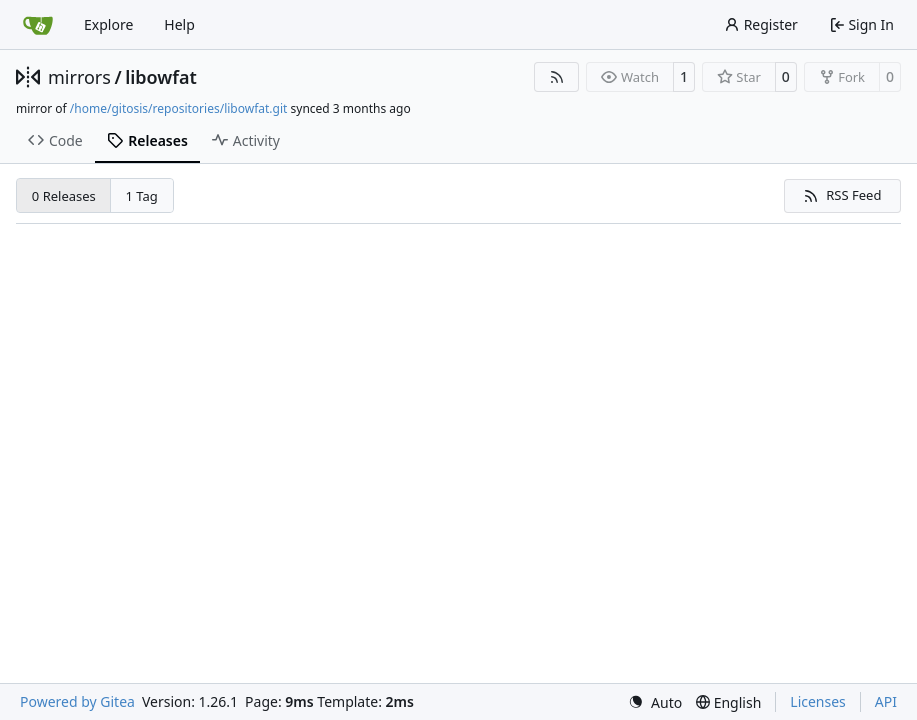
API (886, 701)
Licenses (818, 701)
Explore (108, 24)
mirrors (79, 77)
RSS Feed (842, 195)
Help (179, 24)
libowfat (161, 77)
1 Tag (142, 196)
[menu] (655, 702)
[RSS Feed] (557, 77)
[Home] (38, 25)
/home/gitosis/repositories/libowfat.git (179, 108)
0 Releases (64, 196)
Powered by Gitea (77, 701)
